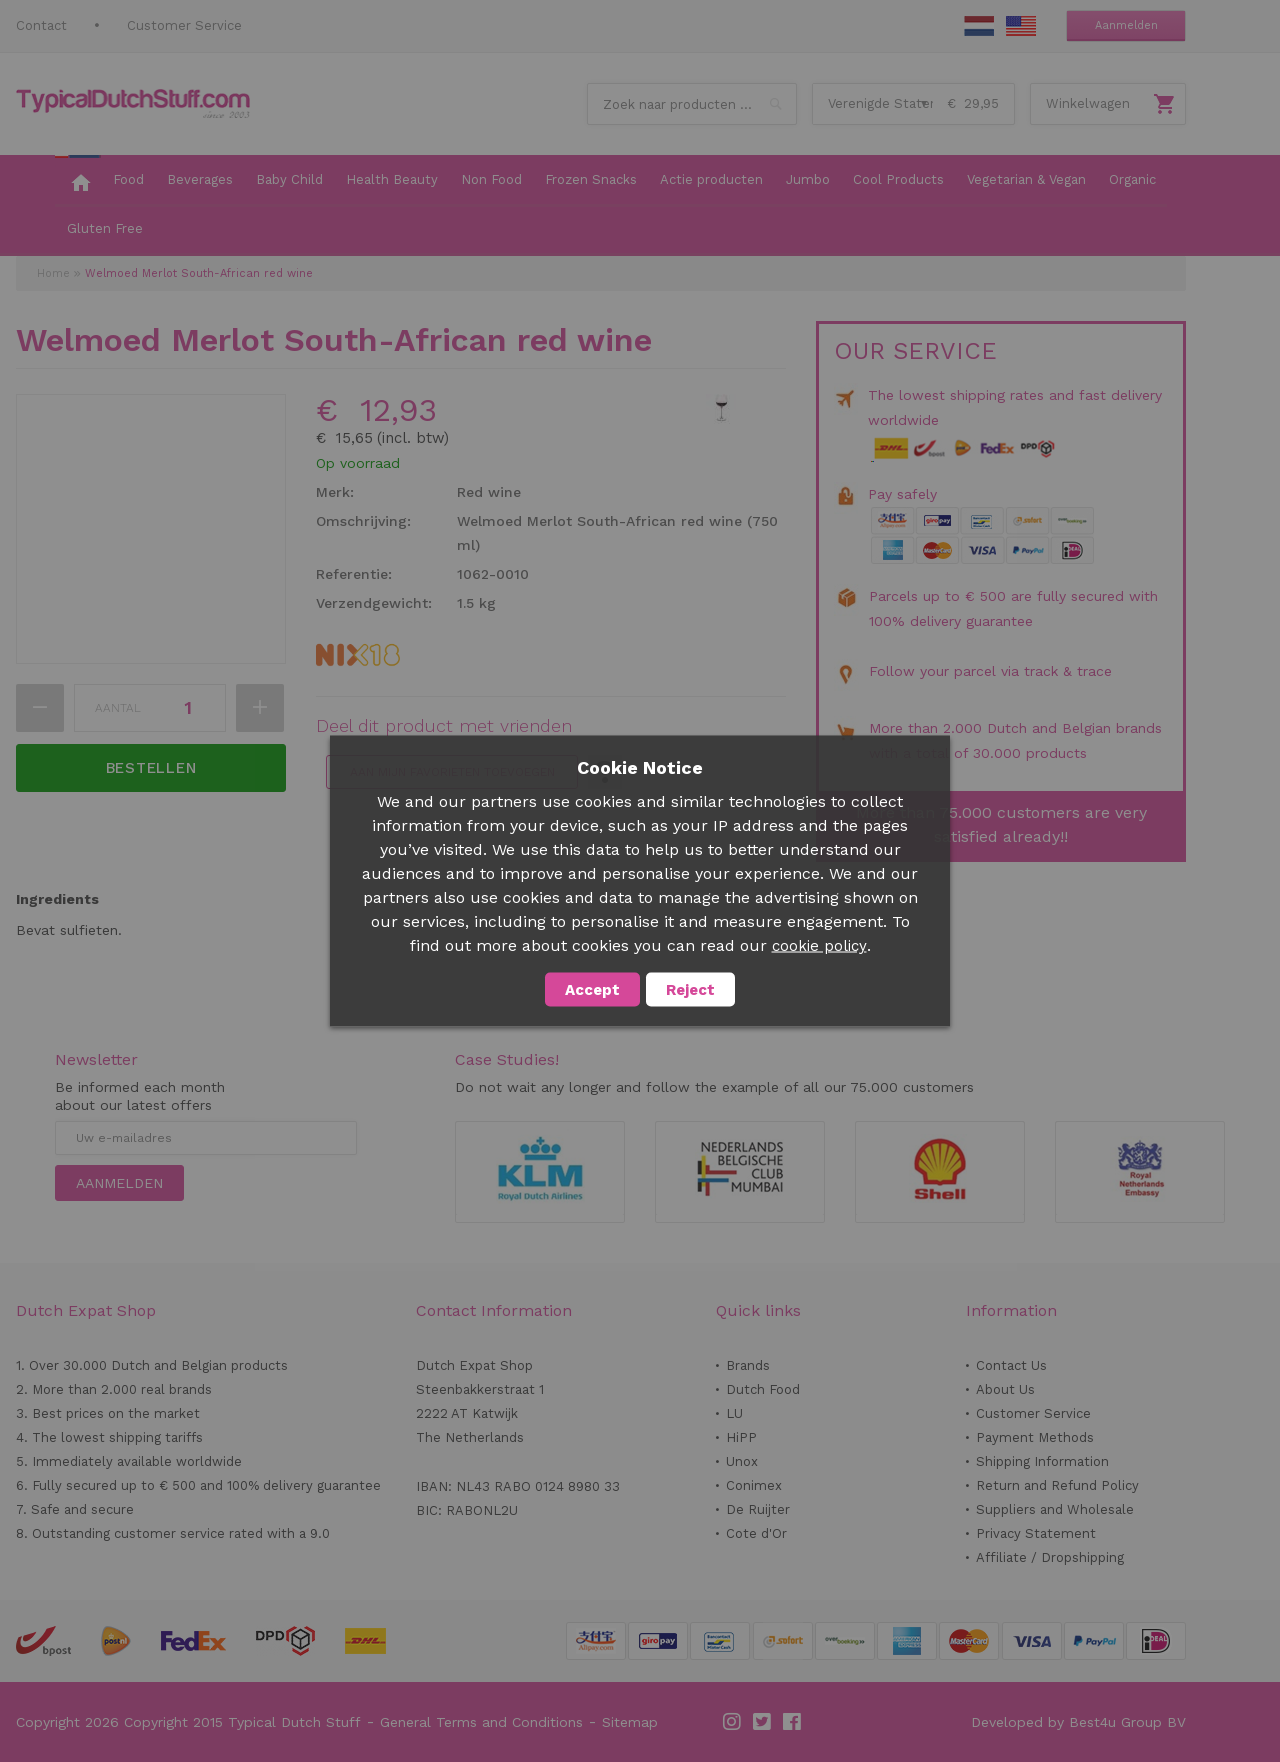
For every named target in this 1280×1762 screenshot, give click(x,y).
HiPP (741, 1437)
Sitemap (630, 1722)
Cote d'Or (756, 1533)
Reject (690, 990)
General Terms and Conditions (481, 1722)
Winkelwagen (1088, 103)
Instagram (733, 1722)
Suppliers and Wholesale (1055, 1509)
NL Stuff (979, 26)
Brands (748, 1365)
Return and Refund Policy (1057, 1485)
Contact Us (1011, 1365)
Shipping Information (1042, 1461)
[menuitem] (78, 181)
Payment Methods (1035, 1437)
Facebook (793, 1722)
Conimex (754, 1485)
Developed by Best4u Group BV (1078, 1722)
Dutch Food (763, 1389)
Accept (592, 990)
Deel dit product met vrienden (444, 726)
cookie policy (819, 946)
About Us (1005, 1389)
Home (53, 273)
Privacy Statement (1036, 1533)
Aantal (118, 708)
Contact (41, 25)
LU (734, 1413)
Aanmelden (1126, 25)
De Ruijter (758, 1509)
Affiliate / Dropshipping (1050, 1557)
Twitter (763, 1722)
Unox (742, 1461)
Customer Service (184, 25)
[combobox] (692, 104)
